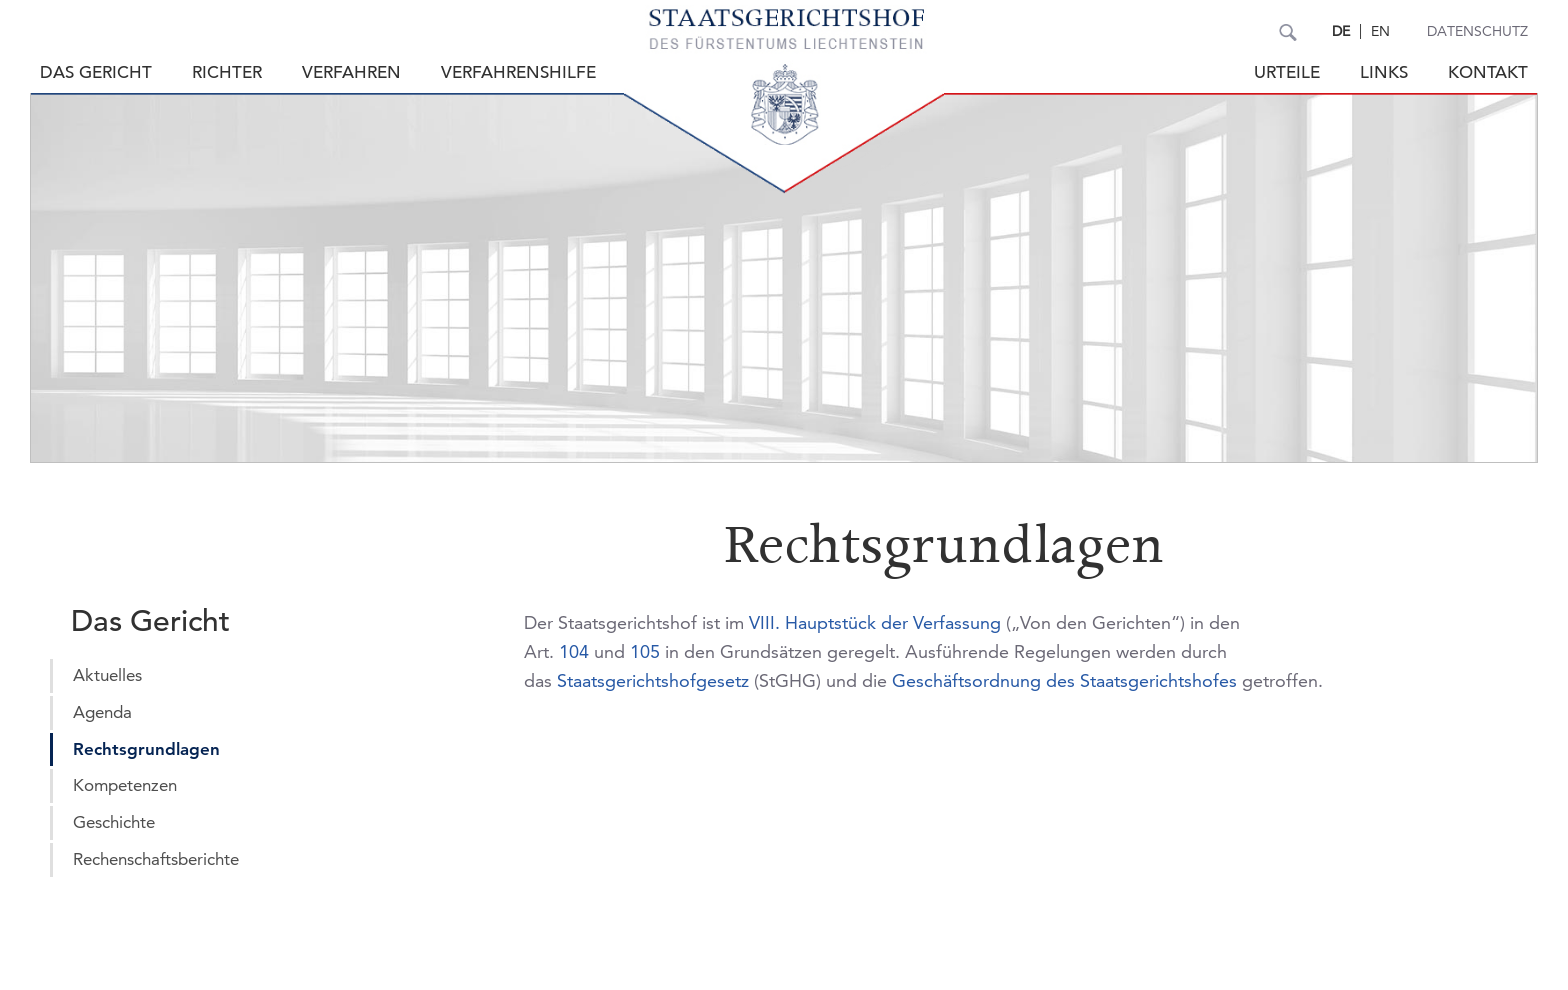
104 (574, 651)
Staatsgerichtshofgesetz (653, 680)
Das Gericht (96, 72)
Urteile (1287, 72)
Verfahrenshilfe (518, 72)
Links (1384, 72)
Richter (227, 72)
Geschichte (114, 822)
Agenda (102, 712)
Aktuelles (107, 675)
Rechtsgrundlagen (146, 749)
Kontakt (1488, 72)
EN (1380, 31)
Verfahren (351, 72)
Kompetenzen (125, 785)
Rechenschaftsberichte (156, 859)
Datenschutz (1477, 31)
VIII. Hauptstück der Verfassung (875, 622)
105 (645, 651)
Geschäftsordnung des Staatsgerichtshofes (1064, 680)
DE (1341, 31)
